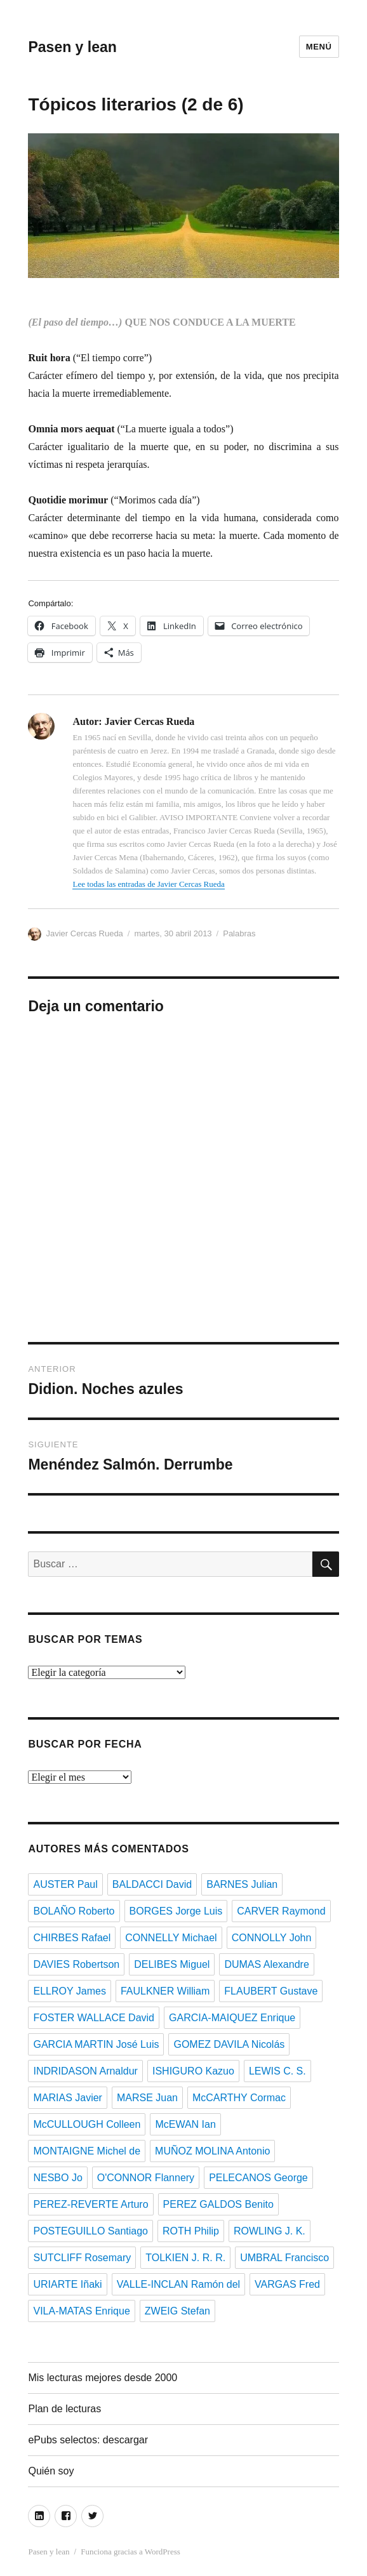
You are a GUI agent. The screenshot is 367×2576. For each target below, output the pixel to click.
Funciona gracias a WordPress (130, 2551)
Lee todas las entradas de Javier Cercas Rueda (148, 884)
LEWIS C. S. (277, 2071)
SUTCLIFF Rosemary (82, 2257)
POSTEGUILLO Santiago (90, 2231)
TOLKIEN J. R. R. (185, 2257)
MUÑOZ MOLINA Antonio (212, 2151)
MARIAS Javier (67, 2097)
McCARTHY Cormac (239, 2097)
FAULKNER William (165, 1991)
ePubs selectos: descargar (88, 2439)
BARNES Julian (241, 1884)
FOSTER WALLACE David (93, 2017)
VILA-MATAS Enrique (81, 2311)
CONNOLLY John (272, 1937)
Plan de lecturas (64, 2408)
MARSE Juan (147, 2097)
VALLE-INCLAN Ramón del (178, 2284)
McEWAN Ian (185, 2124)
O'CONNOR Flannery (145, 2177)
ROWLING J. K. (269, 2231)
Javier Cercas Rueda (84, 933)
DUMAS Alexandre (266, 1964)
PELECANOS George (258, 2177)
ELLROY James (69, 1991)
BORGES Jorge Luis (176, 1911)
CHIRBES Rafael (71, 1937)
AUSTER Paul (65, 1884)
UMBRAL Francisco (284, 2257)
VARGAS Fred (287, 2284)
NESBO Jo (57, 2177)
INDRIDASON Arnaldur (85, 2071)
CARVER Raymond (281, 1911)
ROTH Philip (191, 2231)
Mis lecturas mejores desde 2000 (102, 2377)
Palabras (239, 933)
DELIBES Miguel (172, 1964)
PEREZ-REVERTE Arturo (90, 2204)
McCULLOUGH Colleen (86, 2124)
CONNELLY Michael (171, 1937)
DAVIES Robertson (76, 1964)
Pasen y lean (72, 47)
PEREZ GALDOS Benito (218, 2204)
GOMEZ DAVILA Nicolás (228, 2044)
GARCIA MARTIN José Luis (96, 2044)
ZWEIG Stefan (177, 2311)
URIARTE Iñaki (67, 2284)
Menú (319, 46)
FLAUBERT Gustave (270, 1991)
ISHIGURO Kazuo (193, 2071)
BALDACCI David (152, 1884)
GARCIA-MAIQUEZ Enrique (232, 2017)
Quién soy (51, 2471)
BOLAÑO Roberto (73, 1911)
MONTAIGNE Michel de (86, 2151)
